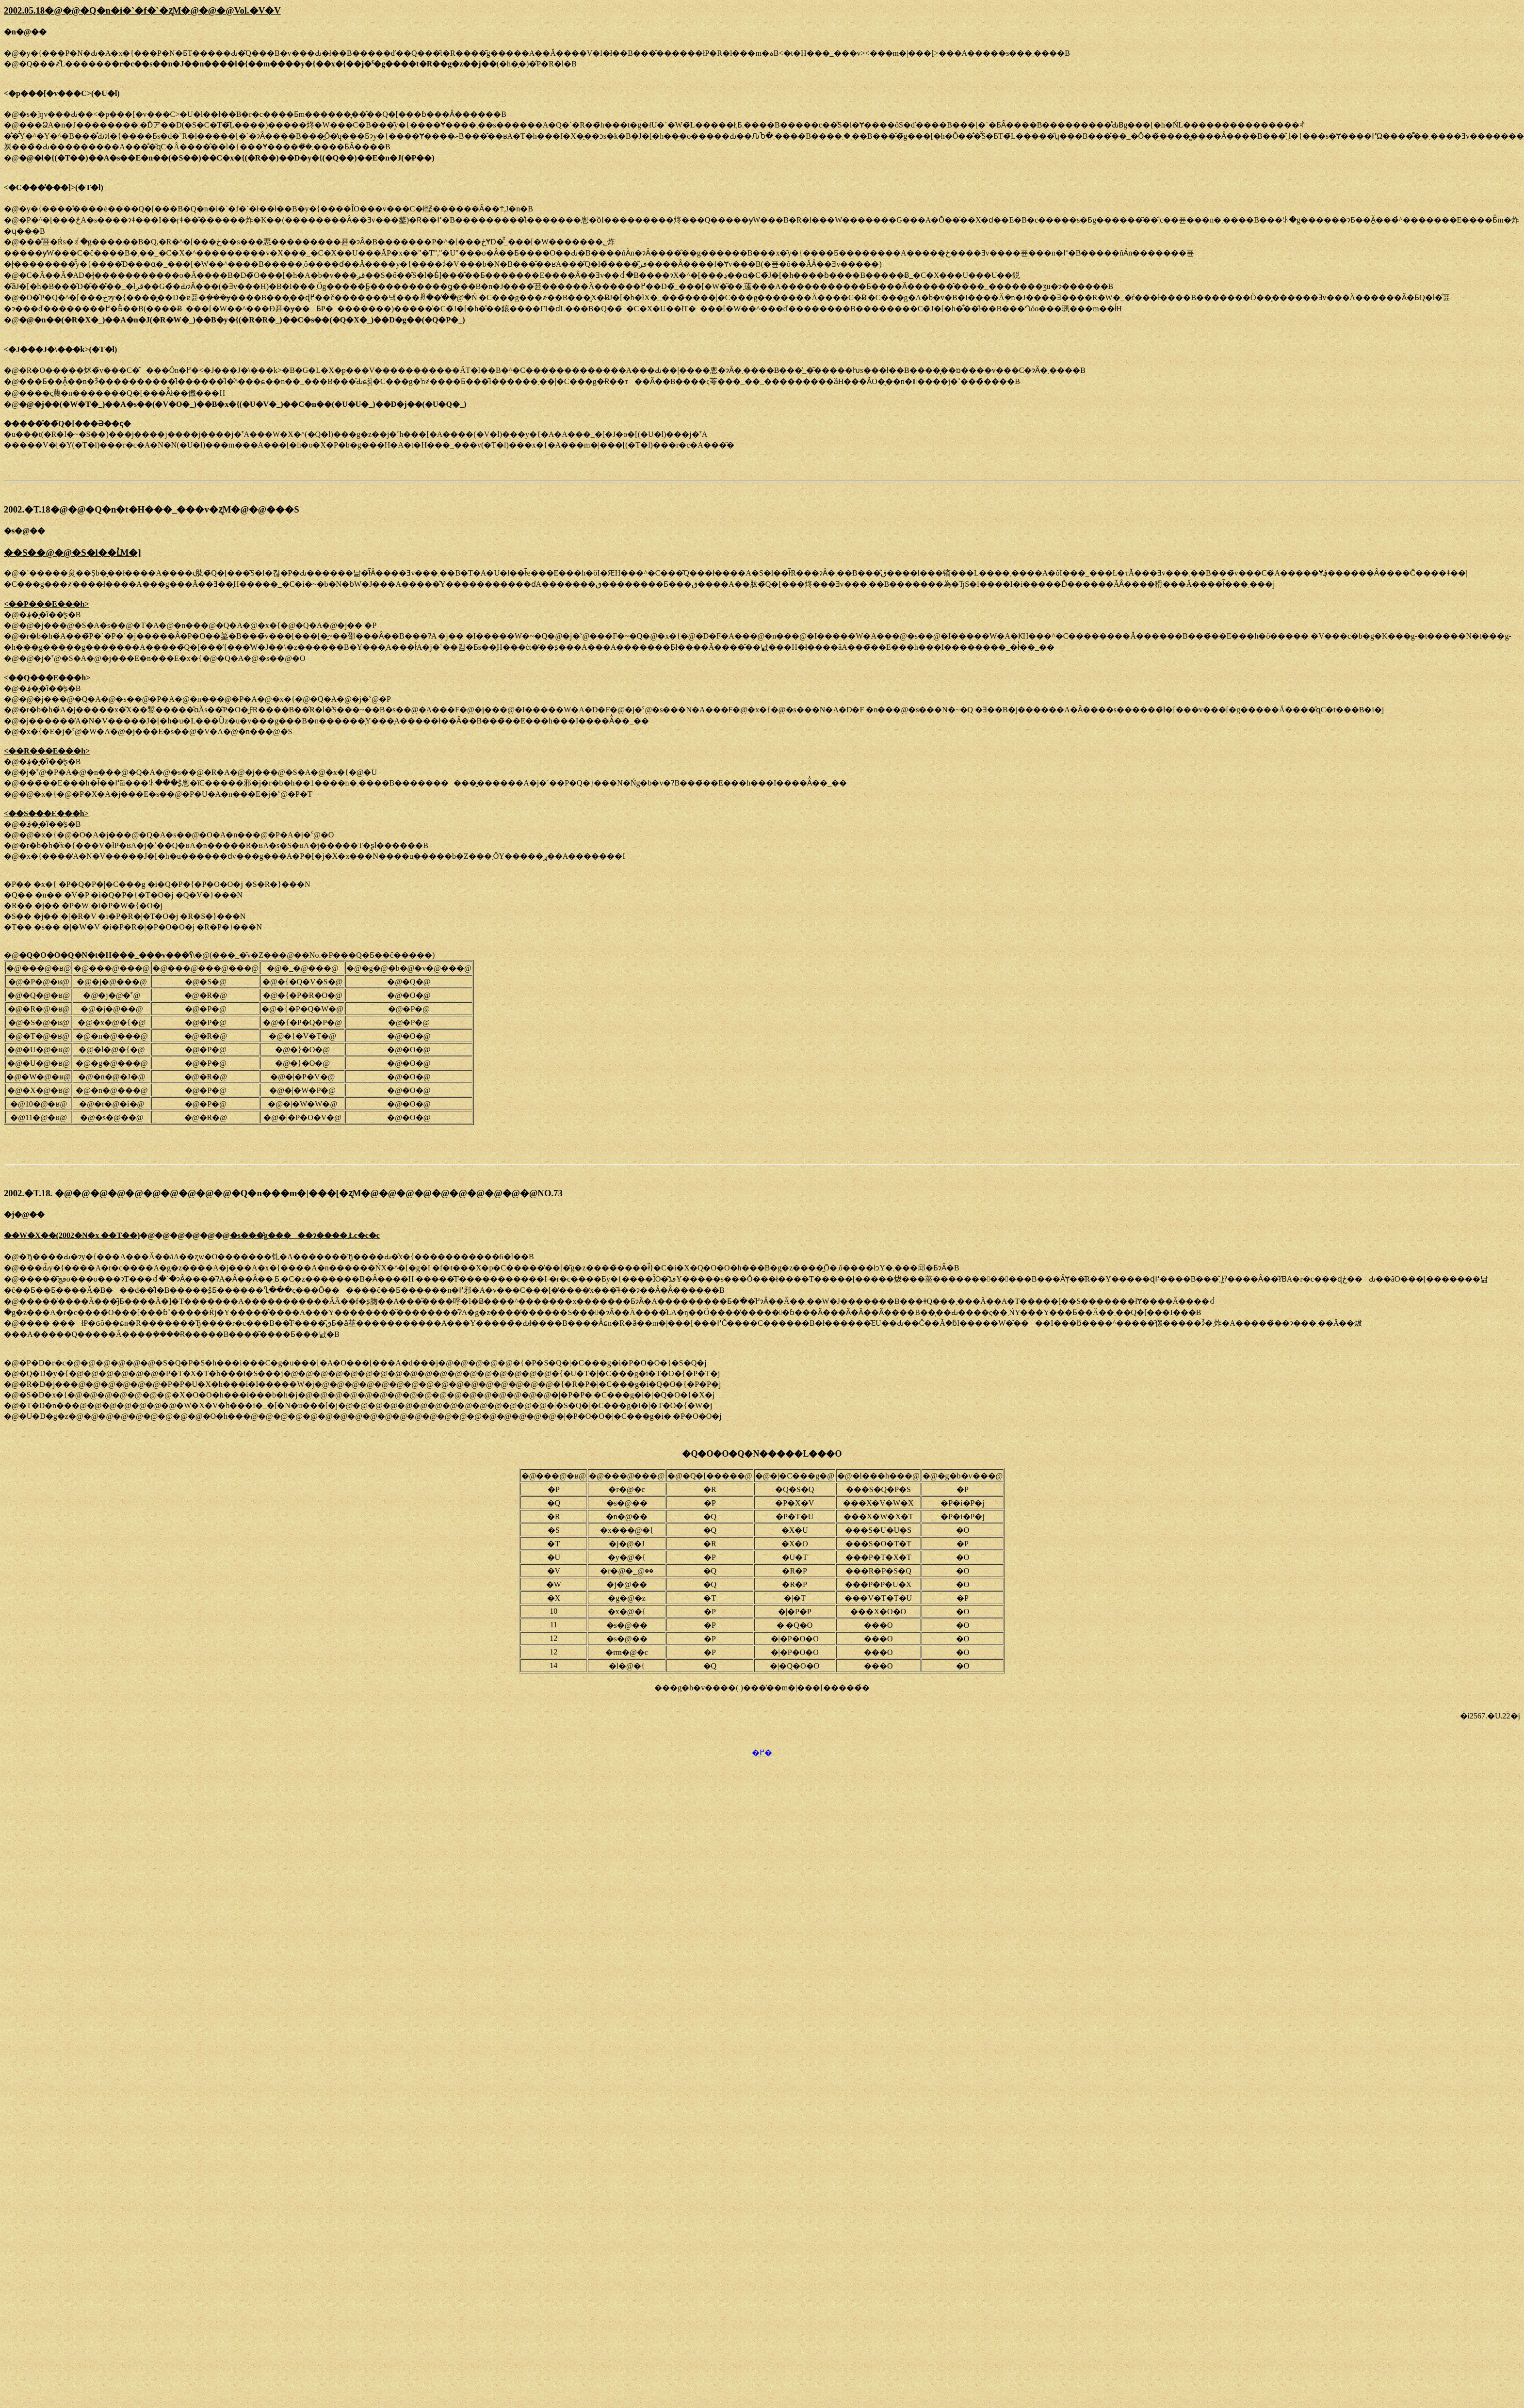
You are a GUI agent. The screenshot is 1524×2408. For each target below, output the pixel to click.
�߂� (762, 1753)
